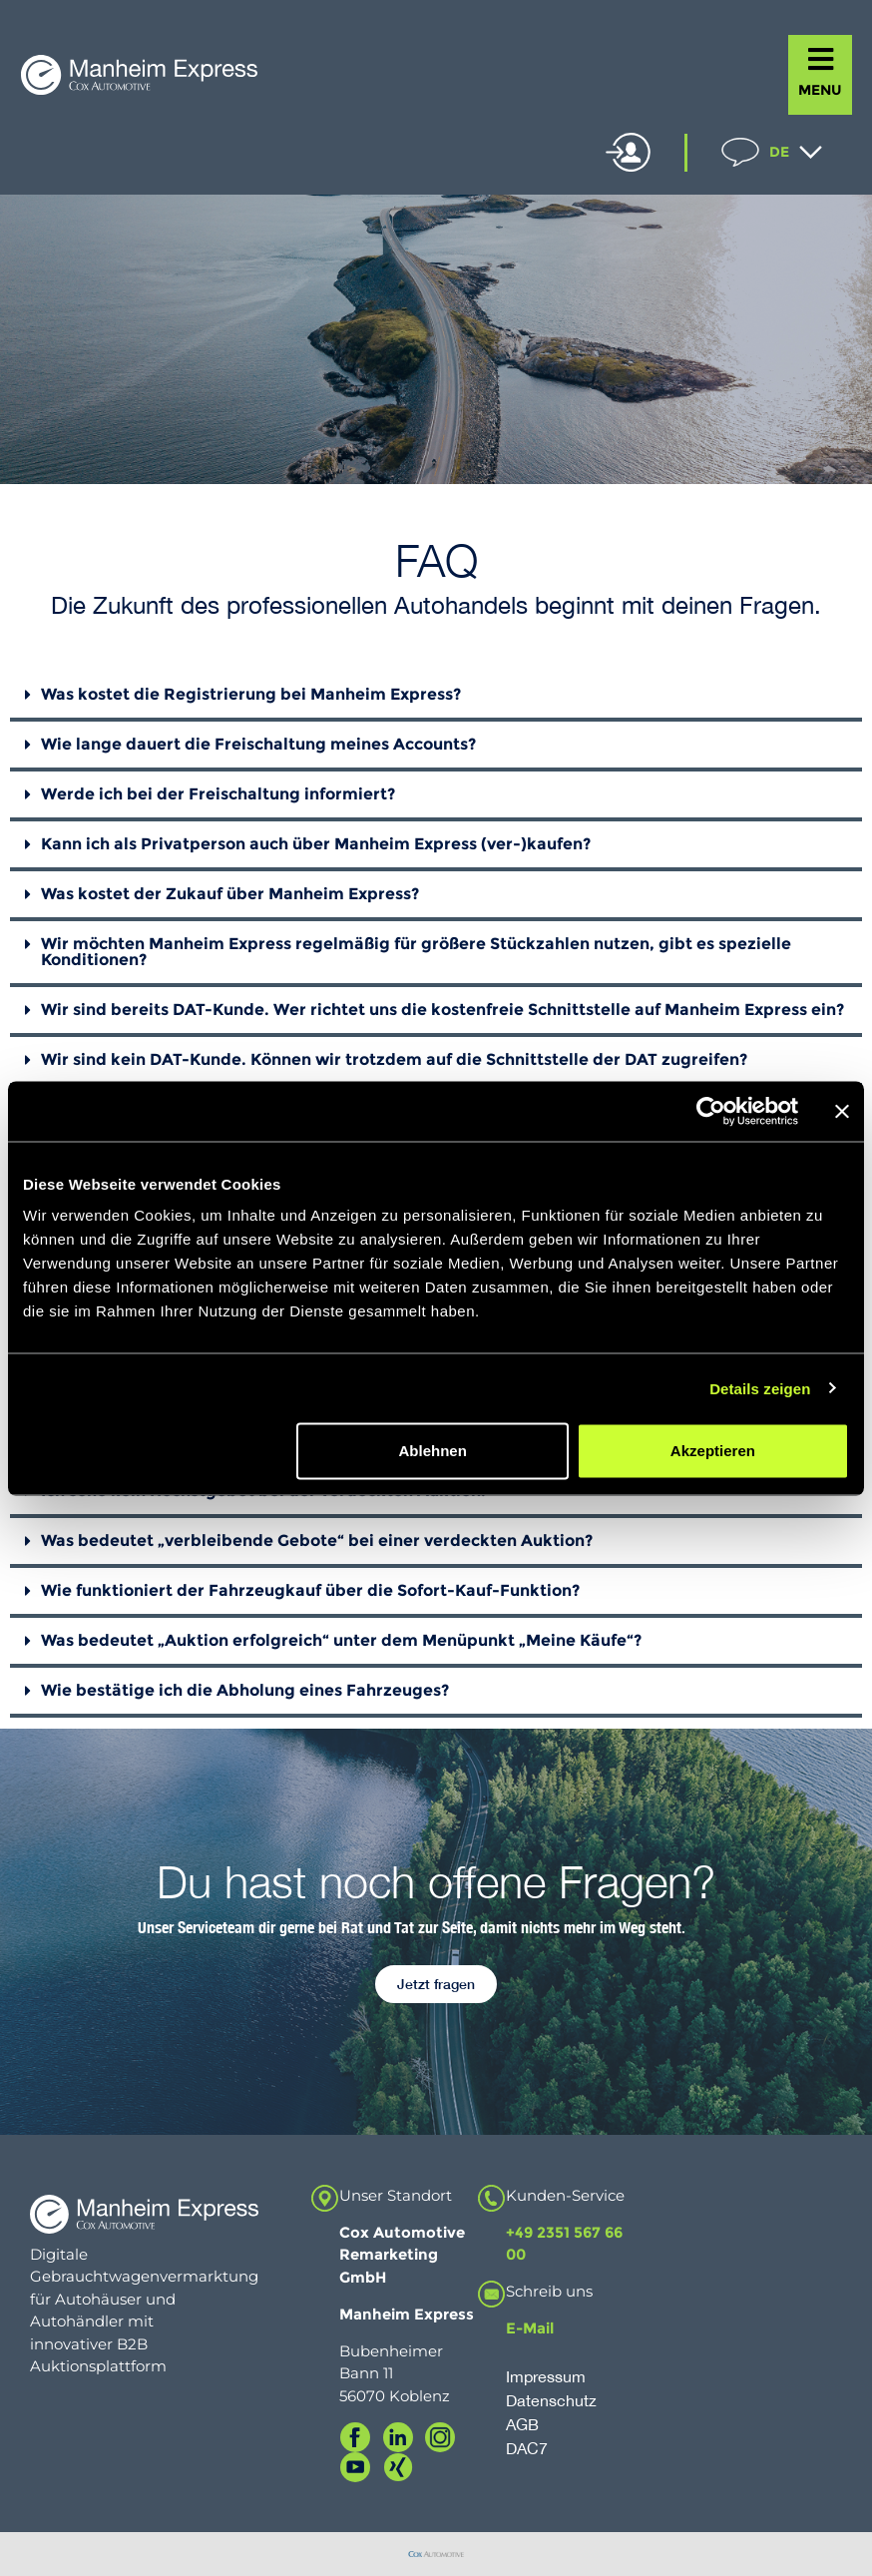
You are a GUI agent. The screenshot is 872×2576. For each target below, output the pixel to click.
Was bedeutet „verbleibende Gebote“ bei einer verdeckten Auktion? (317, 1540)
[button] (436, 697)
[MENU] (820, 59)
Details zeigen (759, 1387)
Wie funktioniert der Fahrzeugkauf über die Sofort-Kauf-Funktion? (310, 1590)
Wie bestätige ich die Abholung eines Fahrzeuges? (245, 1690)
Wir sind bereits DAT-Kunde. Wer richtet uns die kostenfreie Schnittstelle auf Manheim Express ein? (442, 1009)
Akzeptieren (712, 1450)
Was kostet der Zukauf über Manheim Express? (230, 893)
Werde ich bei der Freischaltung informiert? (218, 793)
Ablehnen (432, 1450)
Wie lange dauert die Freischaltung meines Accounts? (258, 744)
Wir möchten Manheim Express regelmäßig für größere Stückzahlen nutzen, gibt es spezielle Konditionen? (416, 951)
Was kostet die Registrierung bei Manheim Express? (251, 694)
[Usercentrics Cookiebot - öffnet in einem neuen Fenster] (711, 1111)
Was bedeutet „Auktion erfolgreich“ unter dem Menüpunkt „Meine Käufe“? (341, 1640)
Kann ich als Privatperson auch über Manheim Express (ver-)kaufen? (316, 843)
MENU (820, 90)
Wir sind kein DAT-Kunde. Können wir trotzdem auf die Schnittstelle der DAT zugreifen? (394, 1059)
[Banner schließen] (842, 1111)
